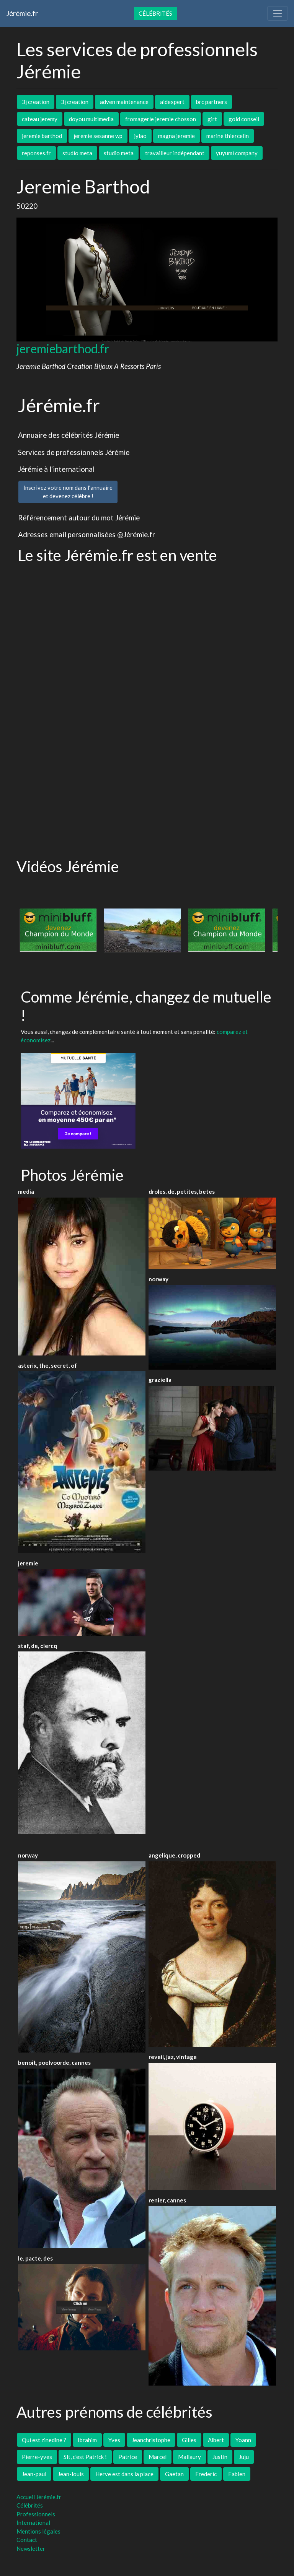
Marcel (158, 2456)
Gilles (189, 2439)
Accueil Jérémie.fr (38, 2496)
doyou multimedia (91, 118)
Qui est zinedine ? (44, 2439)
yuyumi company (237, 153)
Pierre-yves (37, 2456)
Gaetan (174, 2473)
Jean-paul (34, 2473)
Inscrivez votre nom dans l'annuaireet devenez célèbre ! (68, 492)
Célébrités (155, 13)
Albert (216, 2439)
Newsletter (30, 2548)
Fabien (236, 2473)
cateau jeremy (39, 118)
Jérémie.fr (22, 13)
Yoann (243, 2439)
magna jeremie (176, 135)
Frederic (206, 2473)
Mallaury (189, 2456)
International (33, 2522)
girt (212, 118)
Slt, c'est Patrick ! (85, 2456)
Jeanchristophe (151, 2439)
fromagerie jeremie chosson (160, 118)
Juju (244, 2456)
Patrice (127, 2456)
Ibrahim (87, 2439)
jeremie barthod (42, 135)
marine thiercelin (227, 135)
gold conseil (244, 118)
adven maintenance (124, 101)
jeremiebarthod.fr (62, 348)
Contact (26, 2539)
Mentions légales (38, 2531)
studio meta (77, 153)
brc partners (211, 101)
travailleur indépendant (174, 153)
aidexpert (172, 101)
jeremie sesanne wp (98, 135)
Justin (219, 2456)
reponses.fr (36, 153)
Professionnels (35, 2514)
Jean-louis (71, 2473)
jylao (140, 135)
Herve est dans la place (124, 2473)
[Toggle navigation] (277, 13)
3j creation (35, 101)
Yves (114, 2439)
